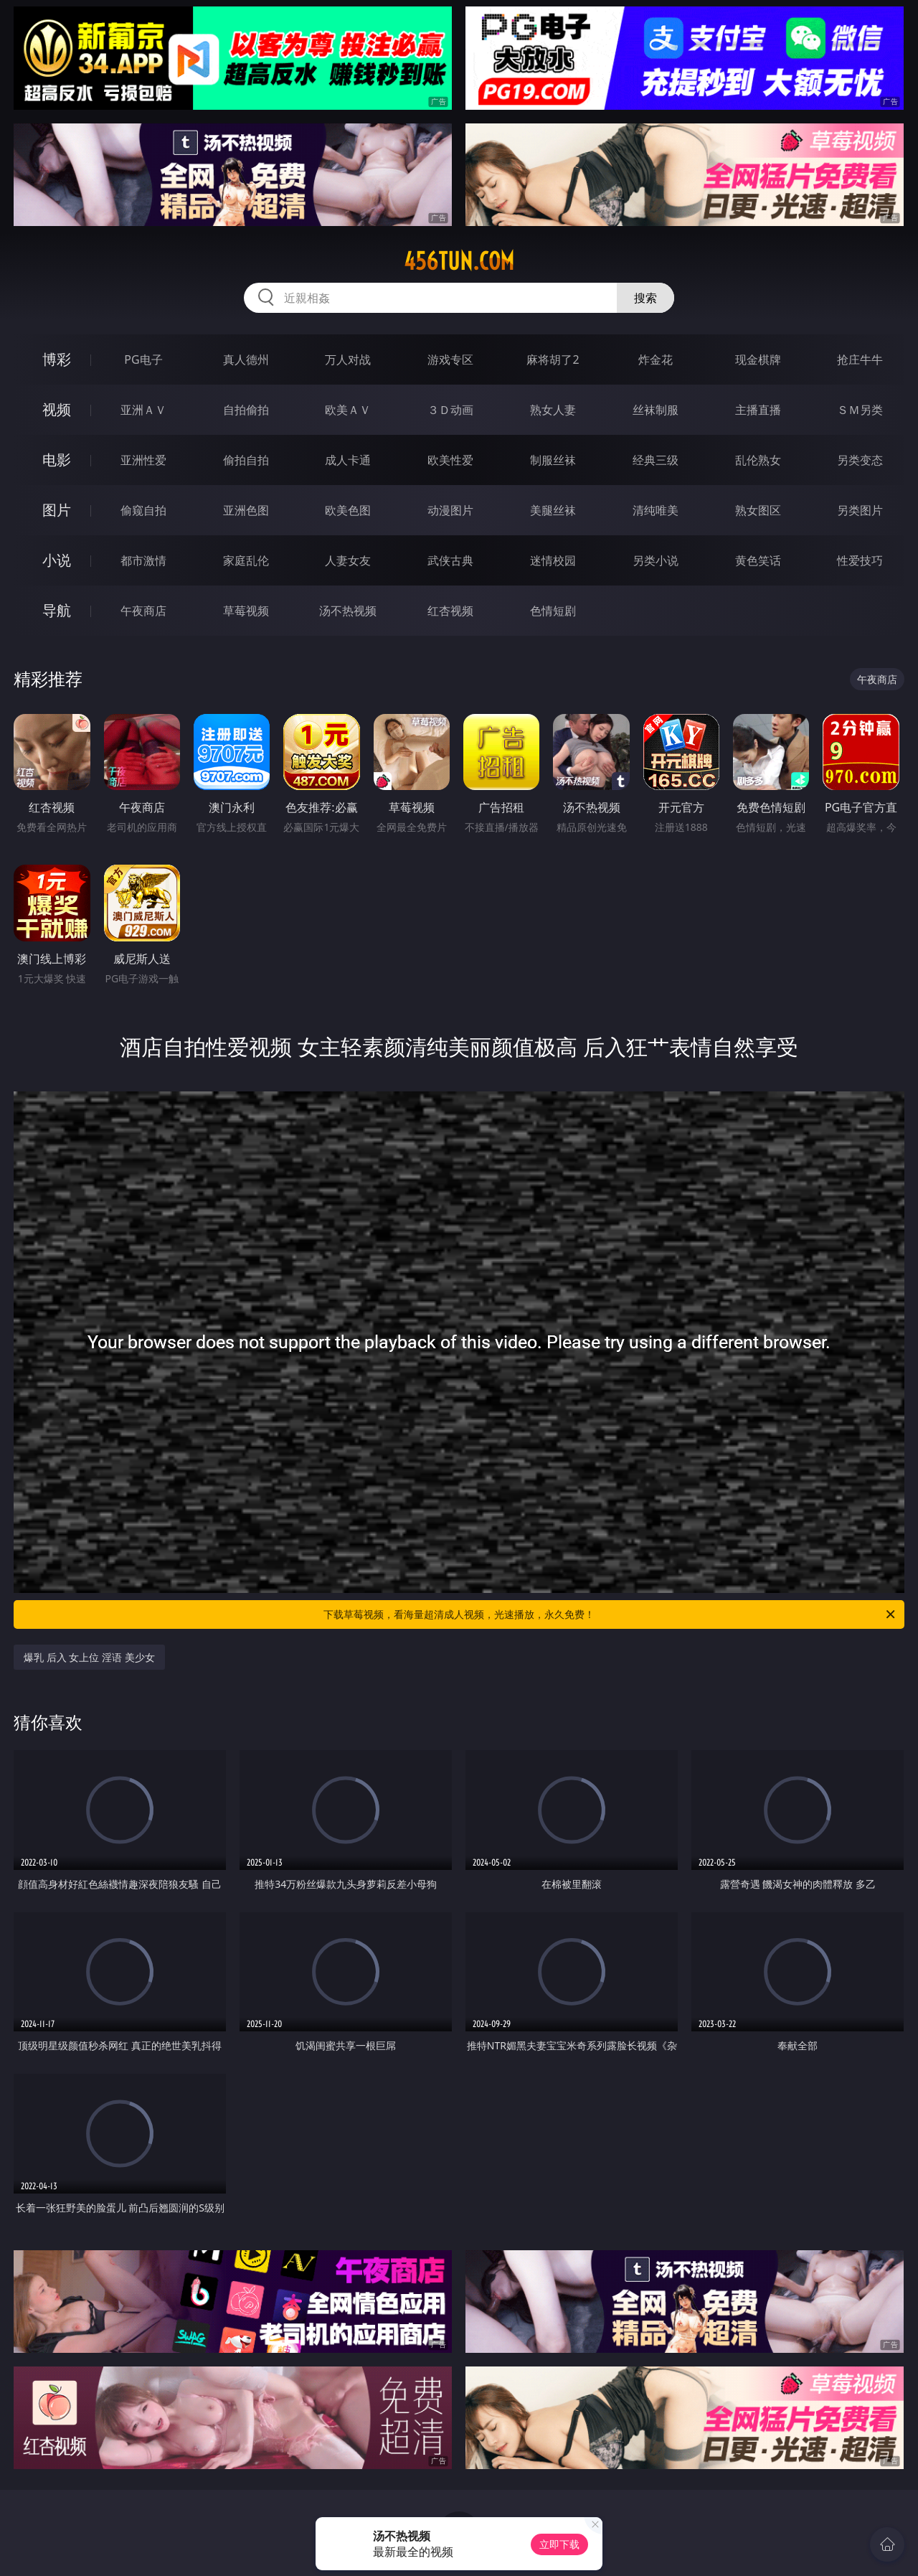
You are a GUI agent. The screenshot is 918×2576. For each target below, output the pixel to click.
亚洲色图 (246, 510)
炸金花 (655, 359)
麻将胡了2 (552, 359)
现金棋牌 (758, 359)
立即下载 (559, 2544)
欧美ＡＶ (348, 410)
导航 (56, 610)
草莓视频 (246, 611)
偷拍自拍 (246, 460)
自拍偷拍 (246, 410)
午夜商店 (143, 611)
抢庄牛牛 (860, 359)
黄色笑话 (758, 560)
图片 (56, 510)
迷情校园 (553, 560)
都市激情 (143, 560)
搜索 (645, 298)
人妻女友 (348, 560)
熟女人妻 (553, 410)
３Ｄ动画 (450, 410)
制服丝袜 (553, 460)
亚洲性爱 (143, 460)
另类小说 (655, 560)
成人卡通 (348, 460)
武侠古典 (450, 560)
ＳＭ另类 (860, 410)
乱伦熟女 (758, 460)
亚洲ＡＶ (143, 410)
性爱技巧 (860, 560)
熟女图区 (758, 510)
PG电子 (143, 359)
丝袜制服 (655, 410)
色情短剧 (553, 611)
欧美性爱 (450, 460)
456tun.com (459, 261)
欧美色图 (348, 510)
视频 (56, 409)
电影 (56, 459)
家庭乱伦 (246, 560)
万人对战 (348, 359)
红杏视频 (450, 611)
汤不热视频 (348, 611)
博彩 (56, 359)
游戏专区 (450, 359)
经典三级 (655, 460)
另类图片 (860, 510)
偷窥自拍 (143, 510)
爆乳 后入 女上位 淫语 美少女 (89, 1657)
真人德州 (246, 359)
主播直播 (758, 410)
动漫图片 (450, 510)
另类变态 (860, 460)
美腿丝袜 (553, 510)
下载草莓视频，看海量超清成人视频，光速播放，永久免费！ (610, 1614)
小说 (56, 560)
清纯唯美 (655, 510)
